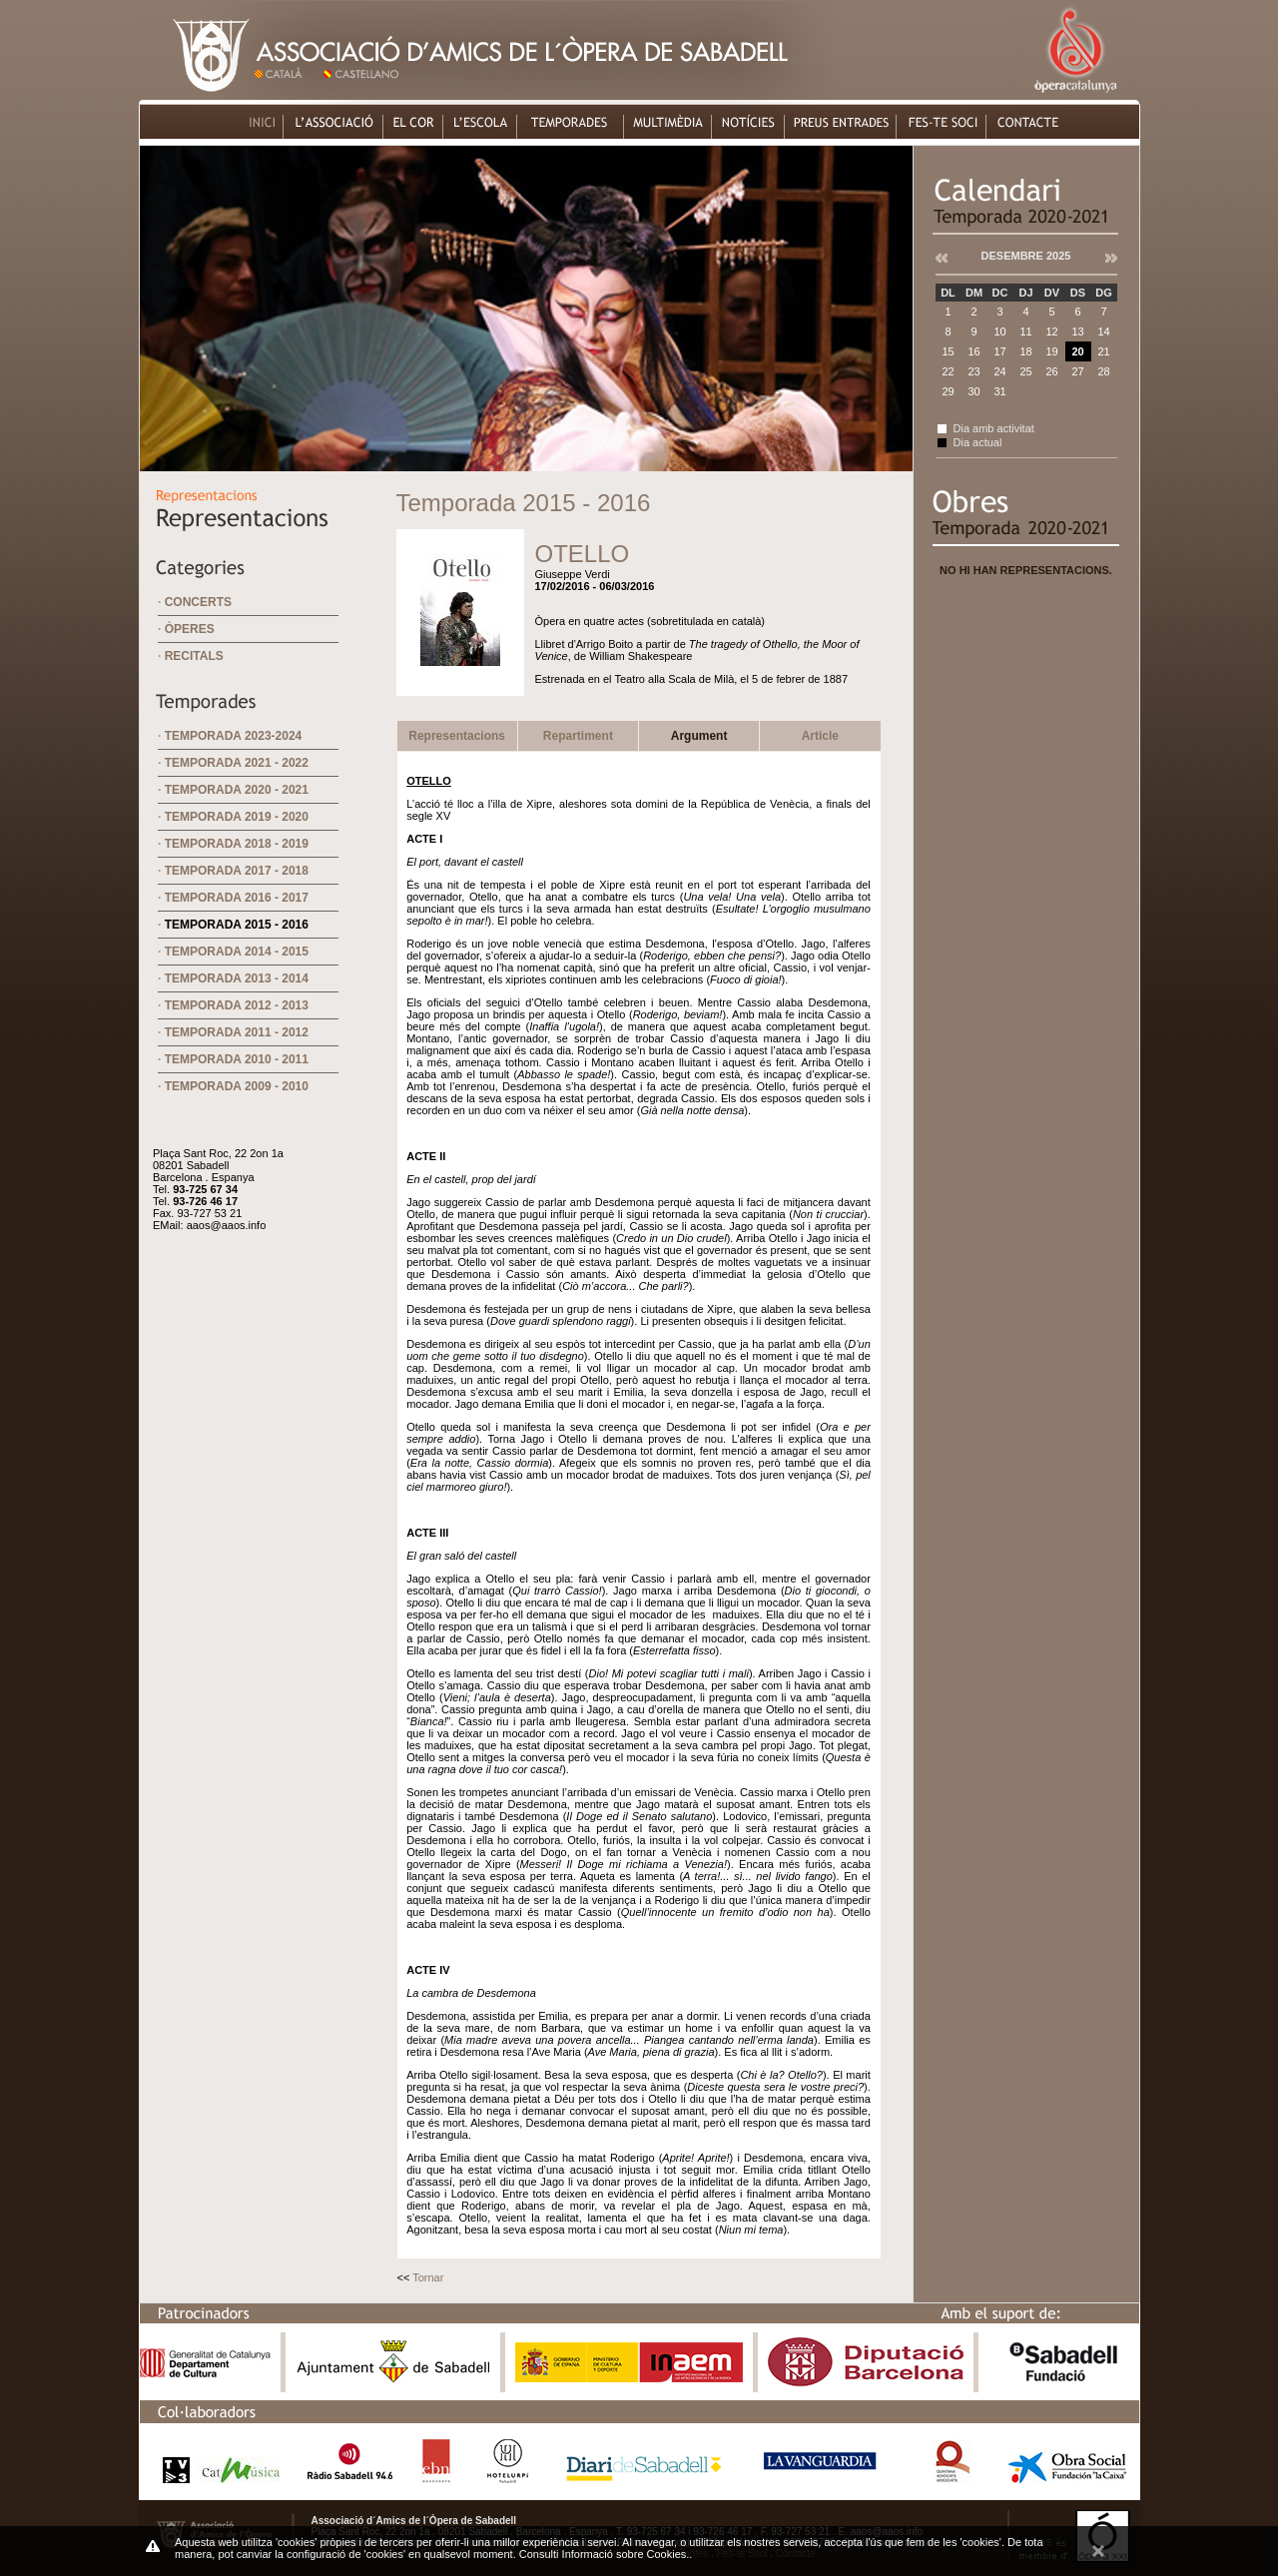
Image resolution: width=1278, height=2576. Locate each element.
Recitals (194, 656)
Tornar (427, 2277)
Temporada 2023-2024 (234, 736)
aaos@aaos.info (227, 1225)
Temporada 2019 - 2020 (237, 817)
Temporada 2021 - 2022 (237, 763)
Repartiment (578, 736)
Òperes (190, 629)
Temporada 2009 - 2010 (237, 1086)
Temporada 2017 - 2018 (237, 871)
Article (820, 736)
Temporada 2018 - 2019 (237, 844)
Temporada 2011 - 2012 (237, 1032)
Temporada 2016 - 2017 (237, 898)
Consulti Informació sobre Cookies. (604, 2554)
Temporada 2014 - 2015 (237, 952)
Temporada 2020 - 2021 (237, 790)
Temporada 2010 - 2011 (237, 1059)
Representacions (456, 736)
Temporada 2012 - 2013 (237, 1005)
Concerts (198, 602)
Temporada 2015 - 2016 (237, 925)
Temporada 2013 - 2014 (237, 978)
